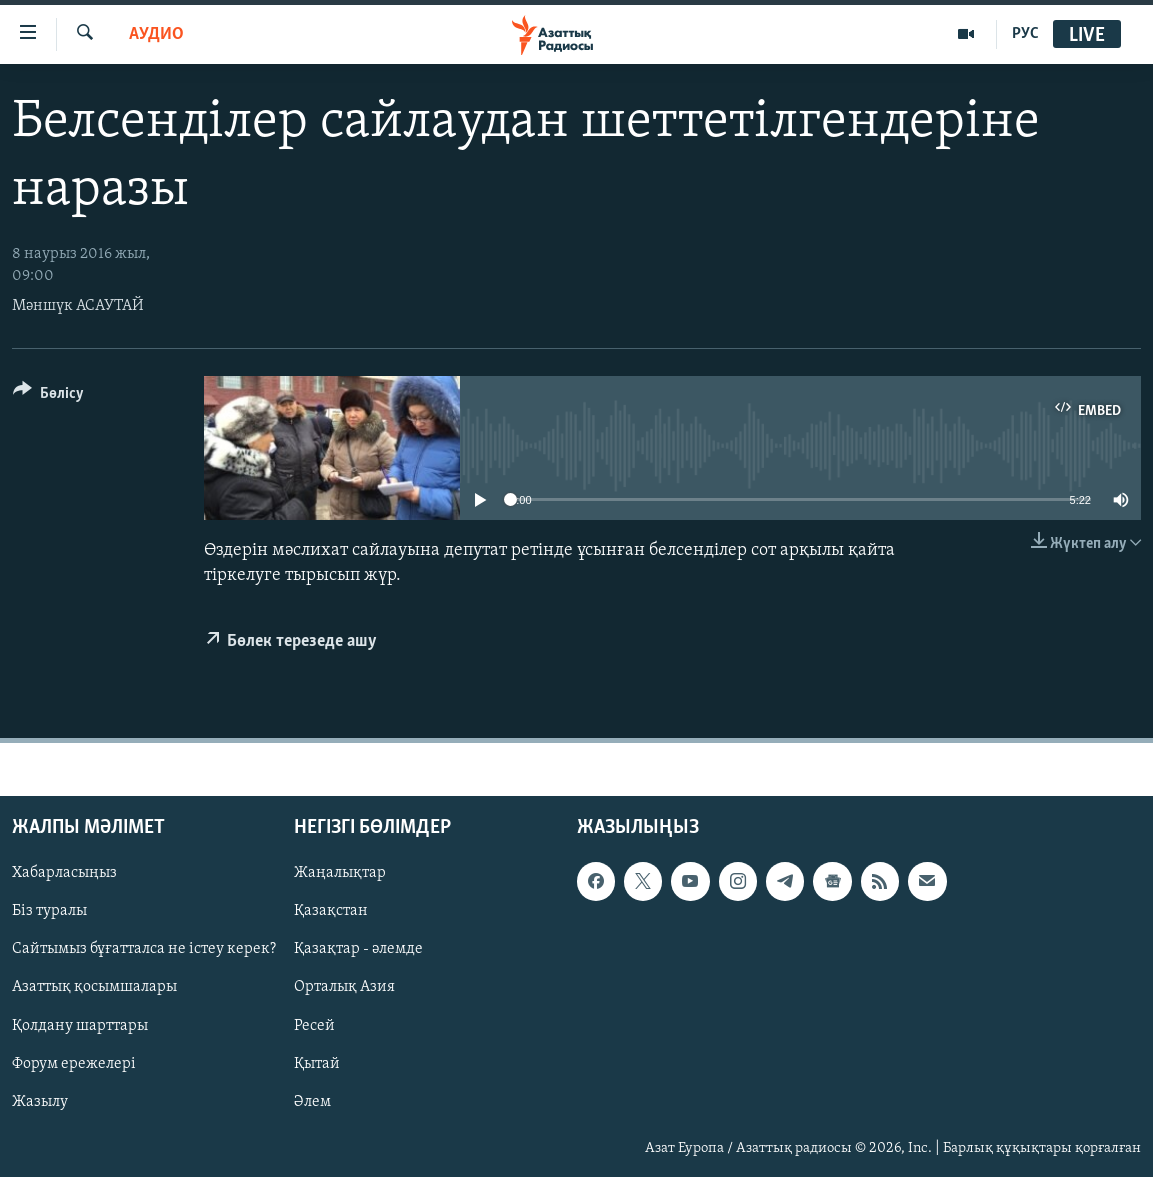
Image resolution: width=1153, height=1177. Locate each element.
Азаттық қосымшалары (94, 988)
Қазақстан (331, 912)
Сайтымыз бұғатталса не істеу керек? (144, 950)
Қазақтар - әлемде (358, 950)
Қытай (317, 1064)
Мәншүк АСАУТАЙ (78, 306)
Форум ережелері (74, 1064)
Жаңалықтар (340, 874)
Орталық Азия (344, 988)
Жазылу (40, 1102)
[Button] (48, 396)
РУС (1025, 34)
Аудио (156, 34)
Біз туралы (49, 912)
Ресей (314, 1026)
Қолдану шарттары (80, 1026)
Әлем (312, 1102)
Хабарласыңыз (64, 874)
